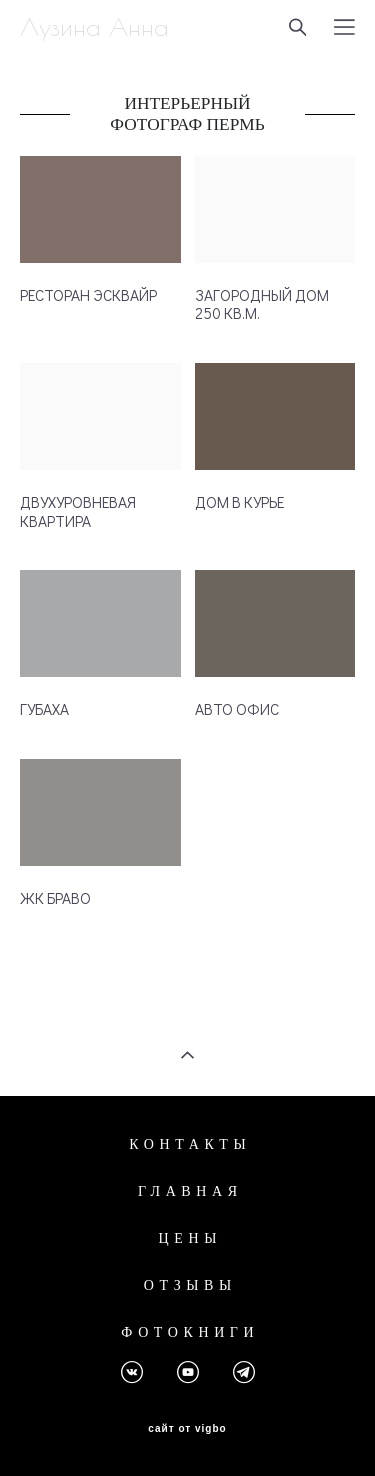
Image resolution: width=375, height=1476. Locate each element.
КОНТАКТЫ (190, 1144)
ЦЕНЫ (190, 1238)
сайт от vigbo (187, 1429)
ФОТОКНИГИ (190, 1332)
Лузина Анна (94, 27)
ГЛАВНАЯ (190, 1191)
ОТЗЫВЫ (190, 1285)
